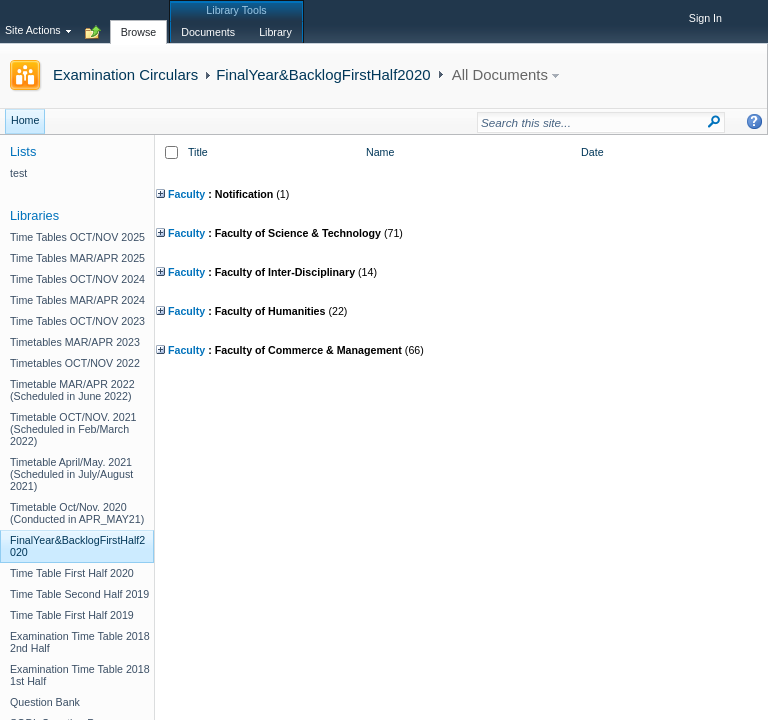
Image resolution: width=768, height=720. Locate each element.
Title (198, 152)
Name (380, 152)
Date (592, 152)
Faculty (180, 194)
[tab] (139, 21)
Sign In (705, 18)
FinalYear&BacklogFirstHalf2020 (323, 74)
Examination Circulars (125, 74)
